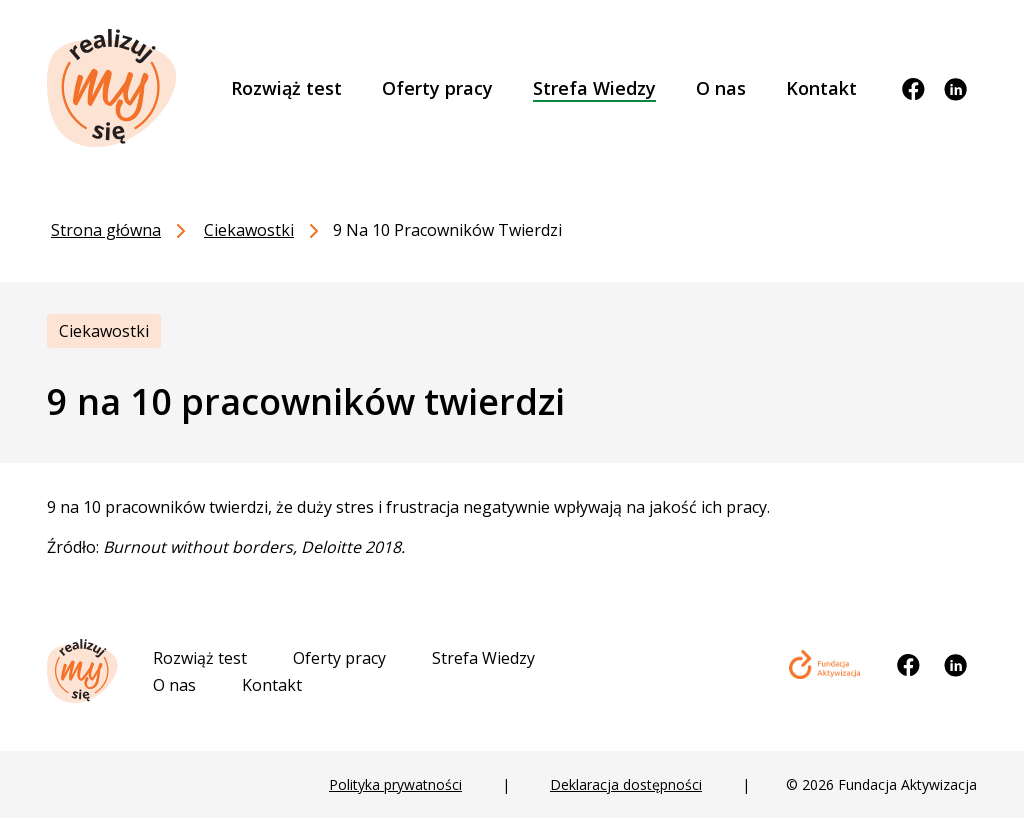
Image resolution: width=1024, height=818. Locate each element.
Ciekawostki (104, 331)
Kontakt (272, 685)
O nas (174, 685)
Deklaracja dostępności (626, 784)
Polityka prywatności (395, 784)
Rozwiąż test (200, 658)
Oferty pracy (339, 658)
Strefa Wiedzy (483, 658)
